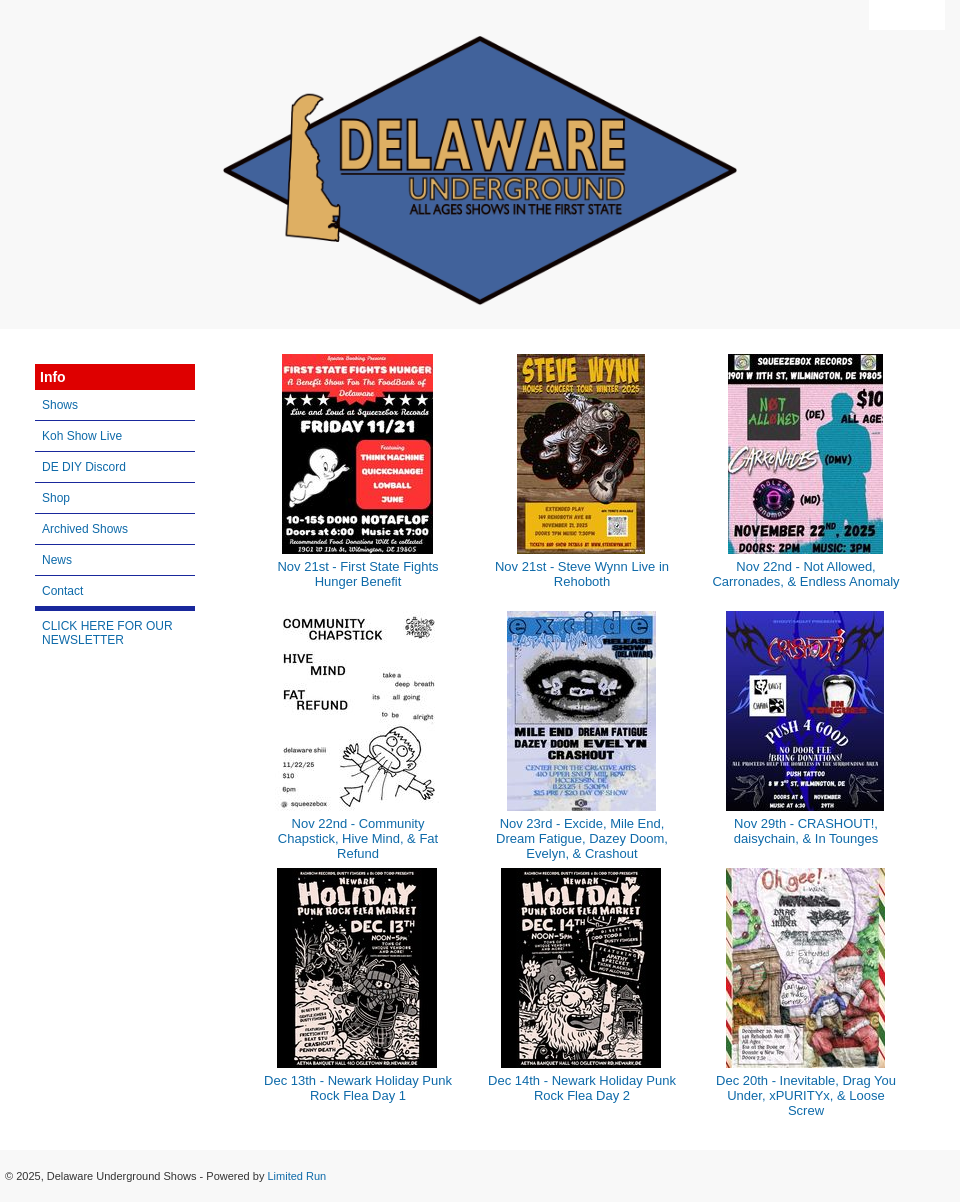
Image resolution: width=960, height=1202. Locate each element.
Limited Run (296, 1176)
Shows (60, 405)
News (57, 560)
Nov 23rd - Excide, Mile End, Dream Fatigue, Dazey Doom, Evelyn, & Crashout (582, 838)
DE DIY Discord (84, 467)
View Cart (907, 15)
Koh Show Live (82, 436)
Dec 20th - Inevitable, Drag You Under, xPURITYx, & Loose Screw (806, 1095)
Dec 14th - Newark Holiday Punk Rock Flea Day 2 (582, 1088)
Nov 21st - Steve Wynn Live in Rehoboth (582, 574)
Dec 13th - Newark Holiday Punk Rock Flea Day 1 (358, 1088)
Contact (62, 591)
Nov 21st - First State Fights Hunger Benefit (357, 574)
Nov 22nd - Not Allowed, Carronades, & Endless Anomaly (805, 574)
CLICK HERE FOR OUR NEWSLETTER (107, 633)
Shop (56, 498)
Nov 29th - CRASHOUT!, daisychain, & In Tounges (806, 831)
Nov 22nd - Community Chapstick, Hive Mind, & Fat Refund (358, 838)
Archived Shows (85, 529)
